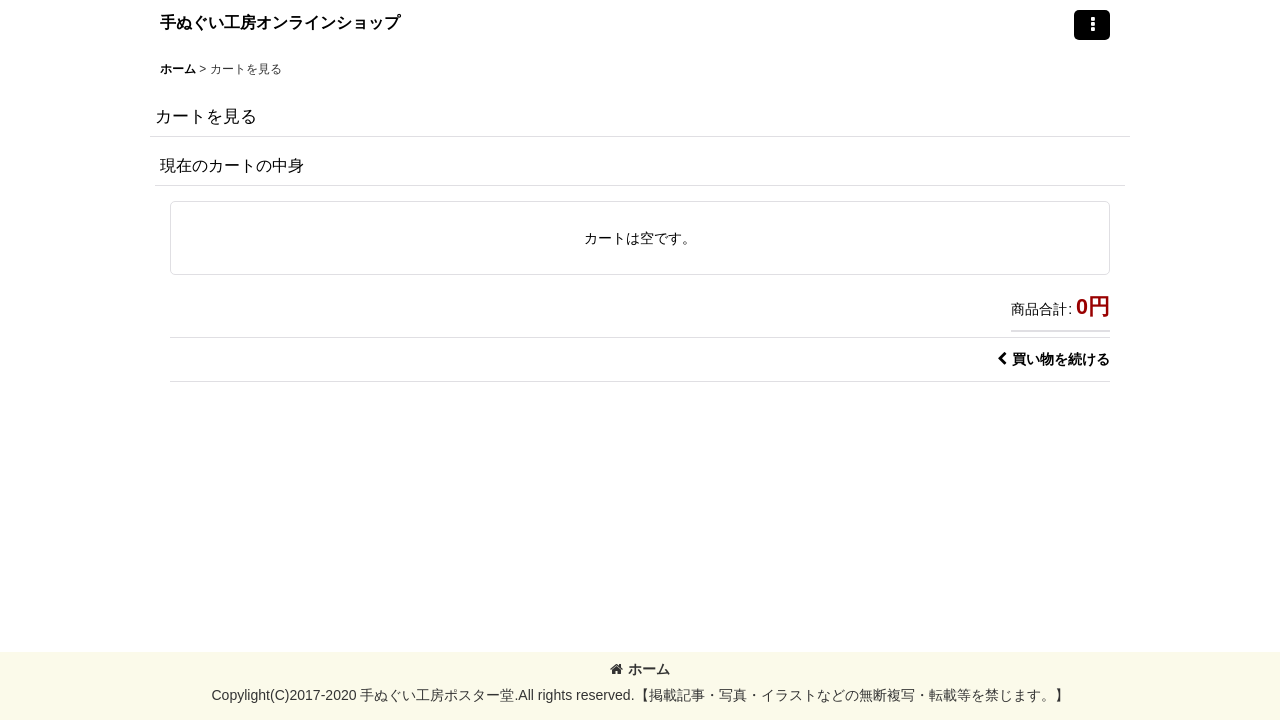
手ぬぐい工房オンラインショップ (280, 22)
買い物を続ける (1053, 359)
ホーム (640, 669)
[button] (1092, 25)
